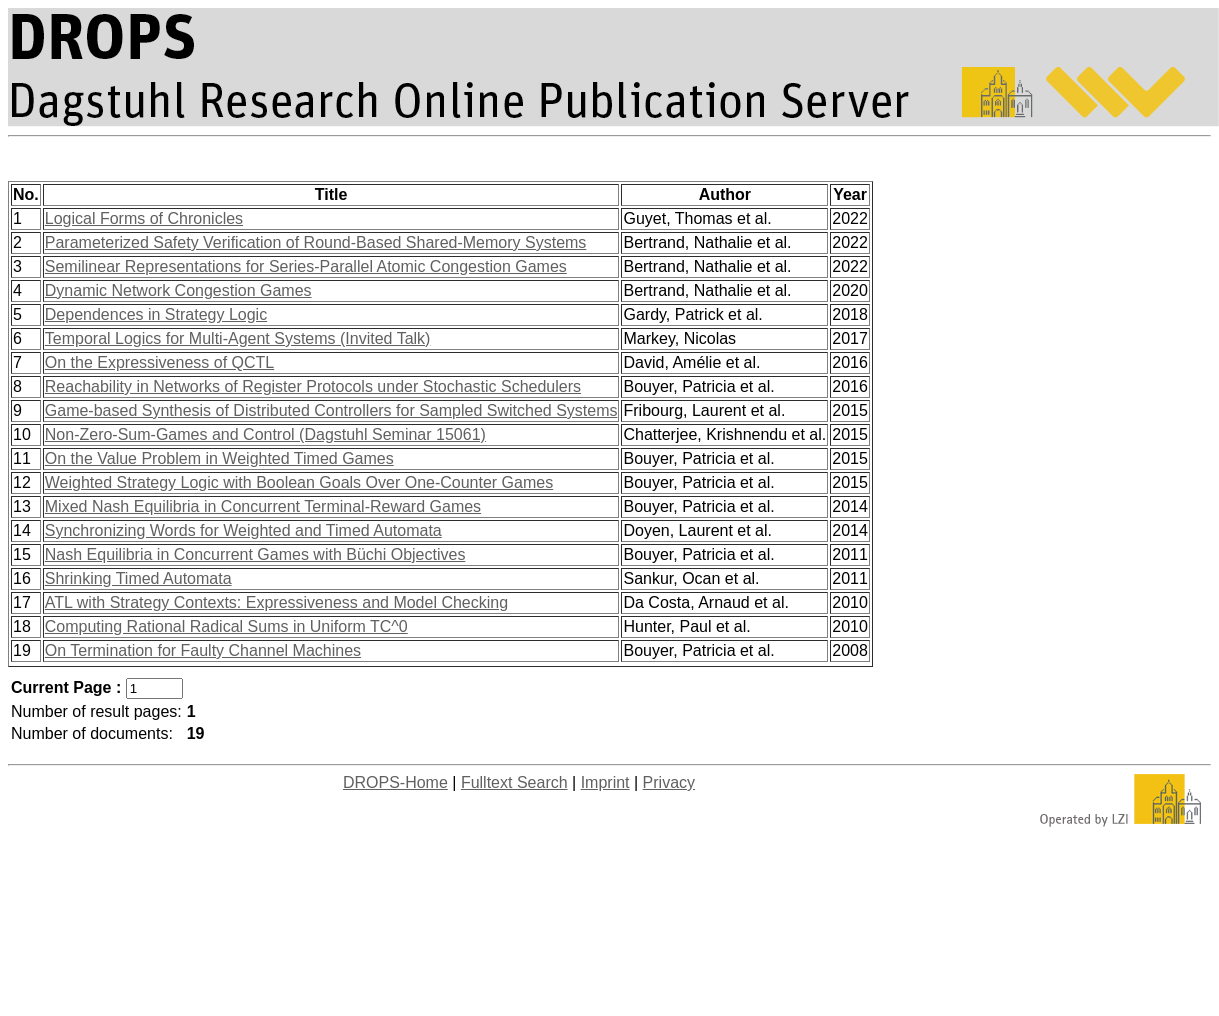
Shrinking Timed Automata (138, 578)
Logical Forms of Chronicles (144, 218)
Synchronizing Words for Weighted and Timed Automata (243, 530)
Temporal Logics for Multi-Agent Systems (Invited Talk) (238, 338)
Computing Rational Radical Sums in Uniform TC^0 (226, 626)
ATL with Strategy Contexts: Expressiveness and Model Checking (276, 602)
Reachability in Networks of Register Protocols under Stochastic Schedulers (313, 386)
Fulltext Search (514, 782)
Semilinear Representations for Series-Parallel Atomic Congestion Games (306, 266)
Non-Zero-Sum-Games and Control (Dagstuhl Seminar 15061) (265, 434)
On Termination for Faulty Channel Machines (203, 650)
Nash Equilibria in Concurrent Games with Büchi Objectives (255, 554)
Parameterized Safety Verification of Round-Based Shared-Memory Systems (316, 242)
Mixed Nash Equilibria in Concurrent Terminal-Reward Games (263, 506)
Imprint (605, 782)
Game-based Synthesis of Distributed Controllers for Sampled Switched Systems (331, 410)
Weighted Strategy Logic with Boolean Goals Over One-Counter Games (299, 482)
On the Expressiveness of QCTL (159, 362)
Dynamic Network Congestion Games (178, 290)
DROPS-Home (395, 782)
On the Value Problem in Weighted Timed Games (219, 458)
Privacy (669, 782)
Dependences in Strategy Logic (156, 314)
